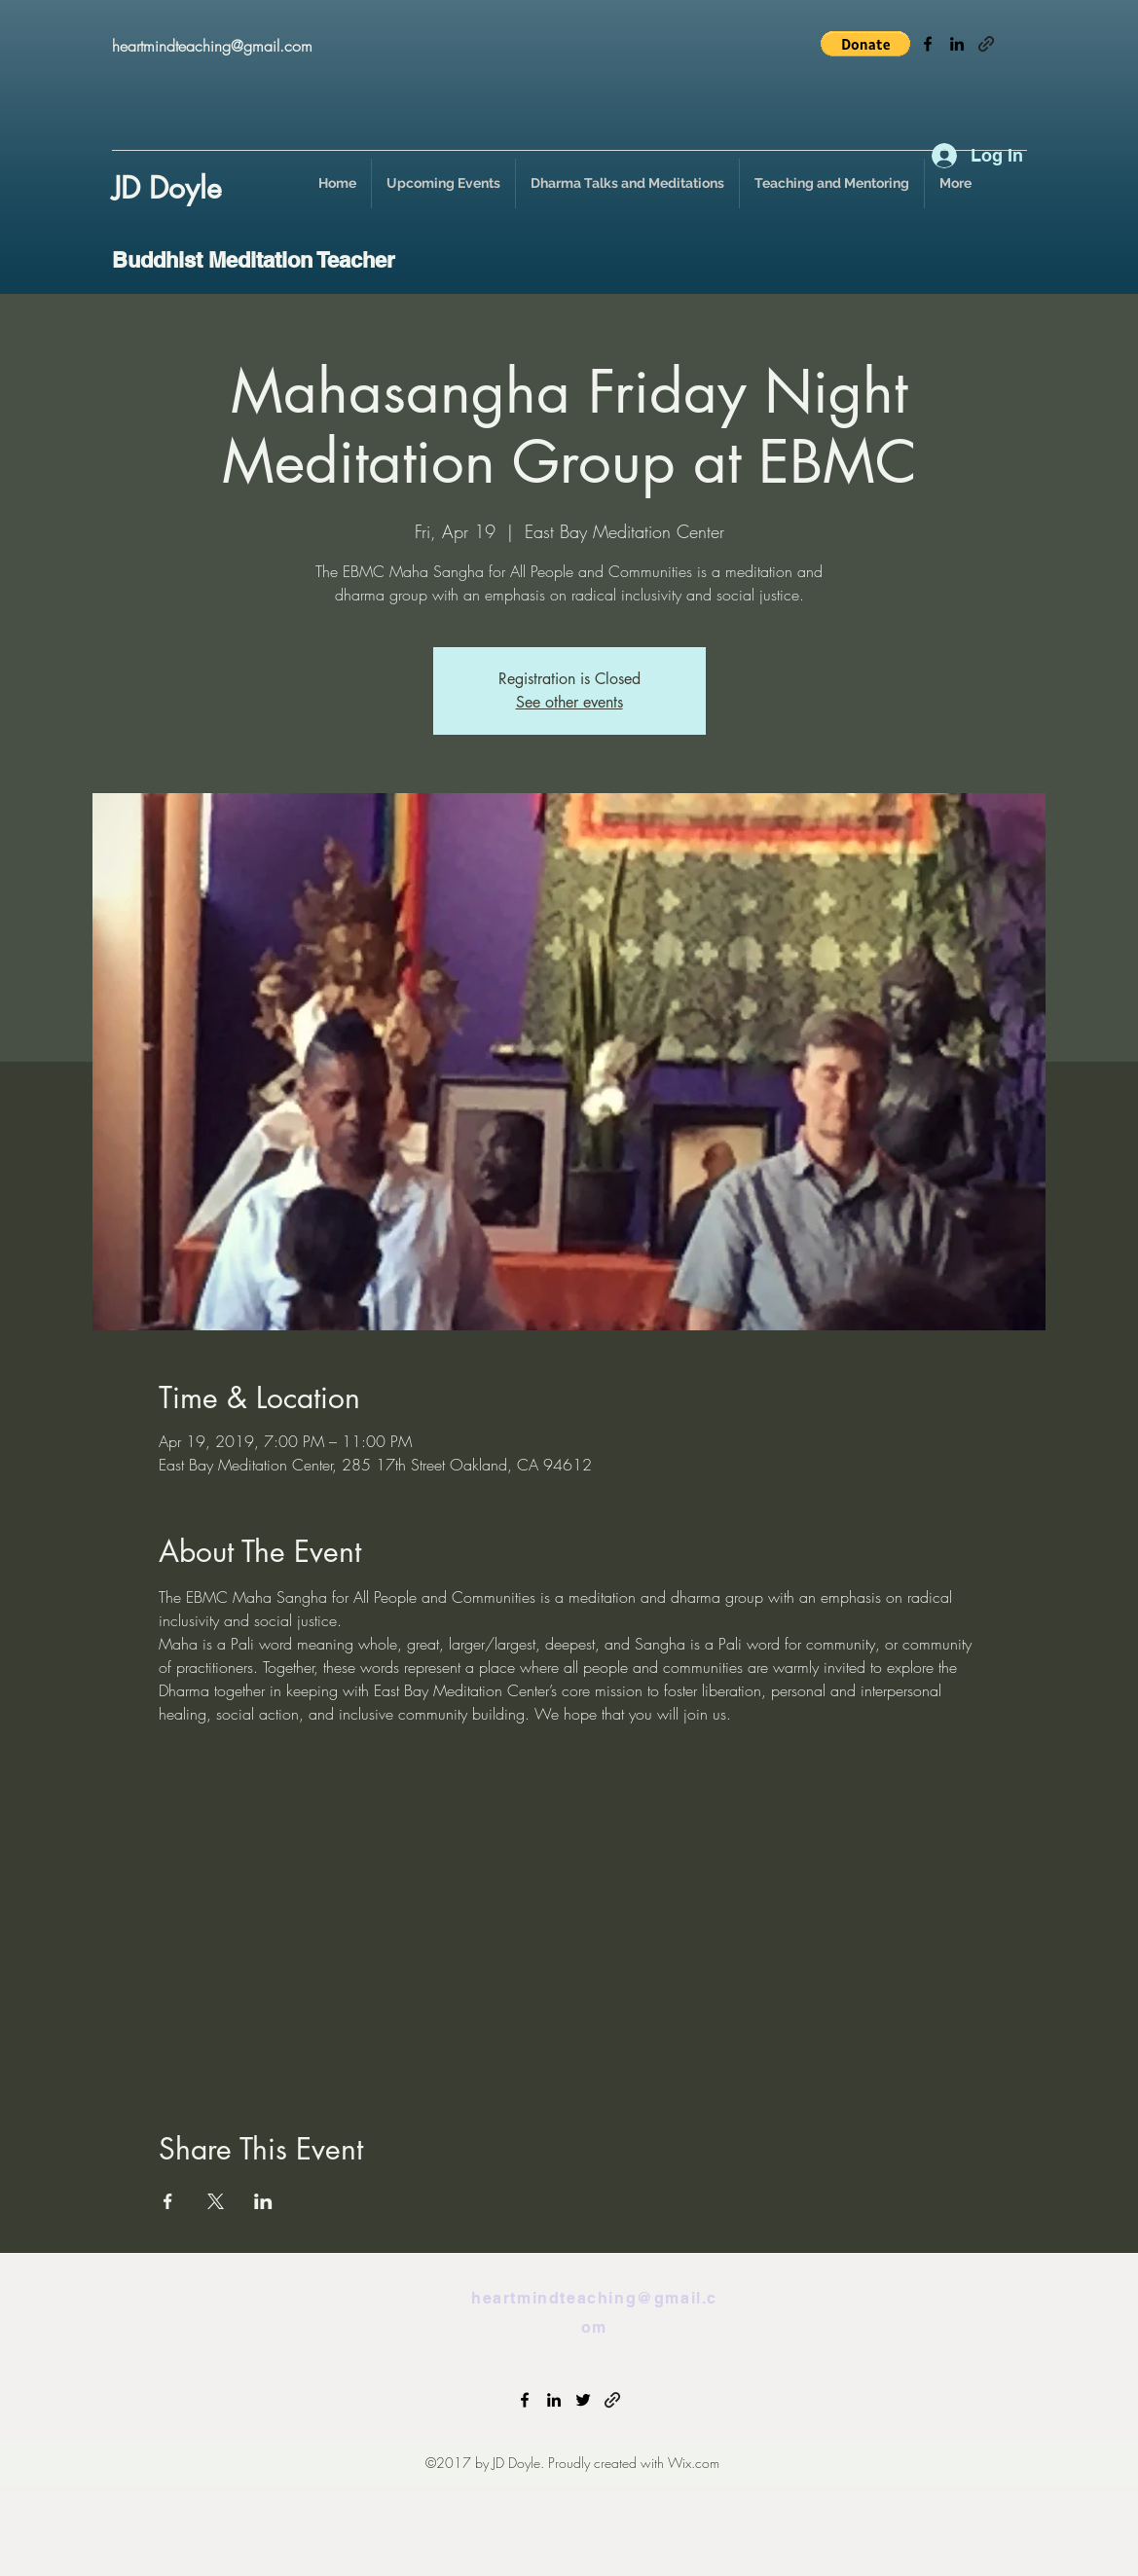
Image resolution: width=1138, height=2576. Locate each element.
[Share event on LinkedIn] (263, 2201)
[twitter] (583, 2400)
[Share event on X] (215, 2201)
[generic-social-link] (986, 44)
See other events (569, 702)
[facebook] (927, 44)
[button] (865, 43)
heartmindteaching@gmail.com (212, 45)
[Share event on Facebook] (168, 2201)
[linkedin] (957, 44)
